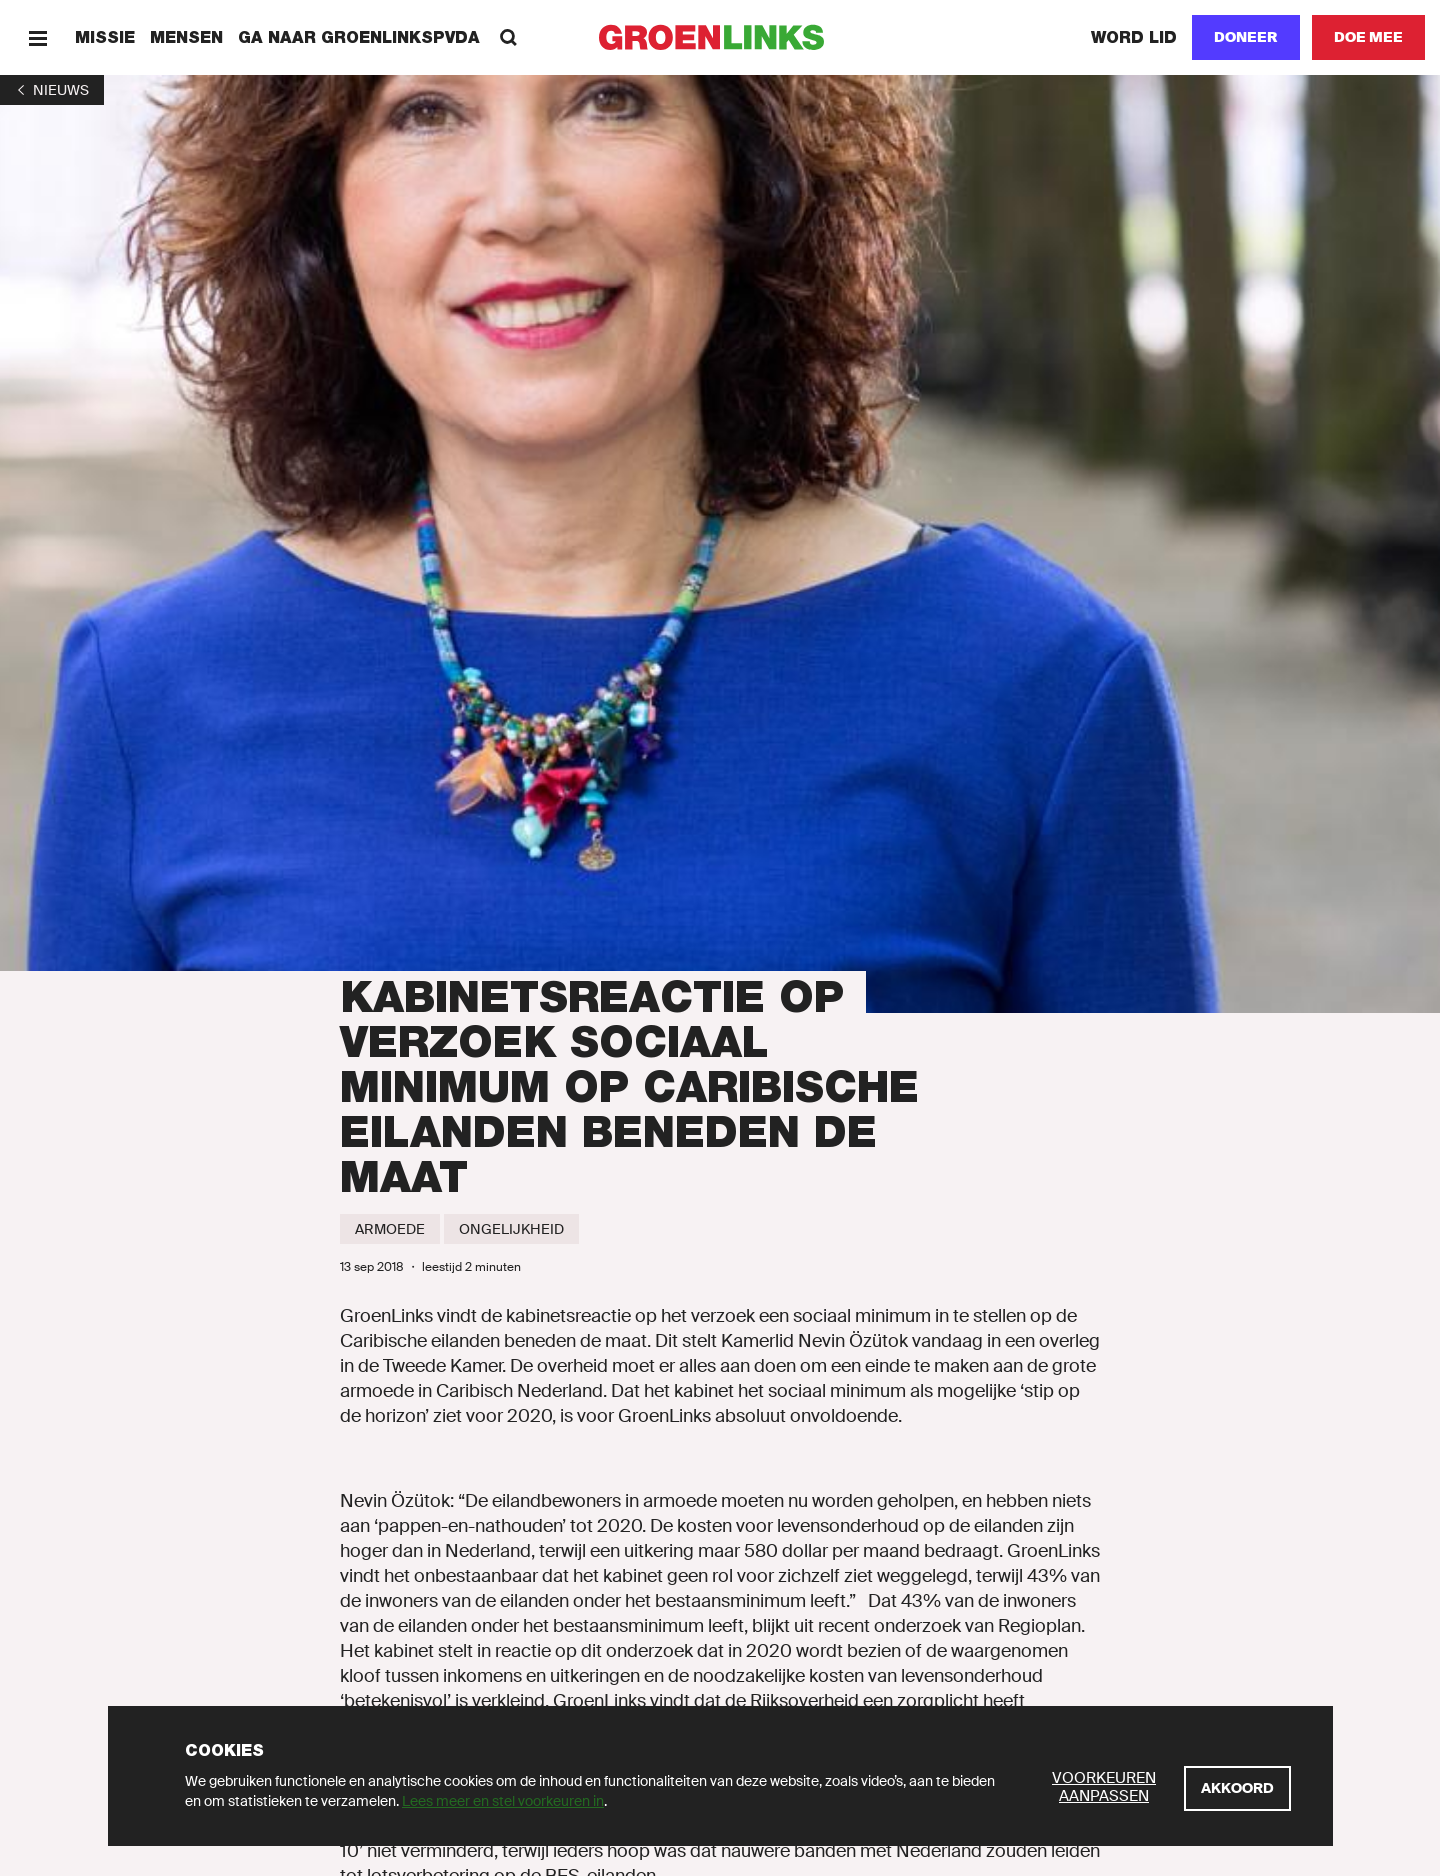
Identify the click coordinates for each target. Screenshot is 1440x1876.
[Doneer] (1246, 37)
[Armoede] (390, 1229)
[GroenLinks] (720, 37)
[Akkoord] (1237, 1788)
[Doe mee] (1368, 37)
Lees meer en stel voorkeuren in (503, 1801)
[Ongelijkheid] (511, 1229)
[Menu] (37, 37)
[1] (52, 90)
